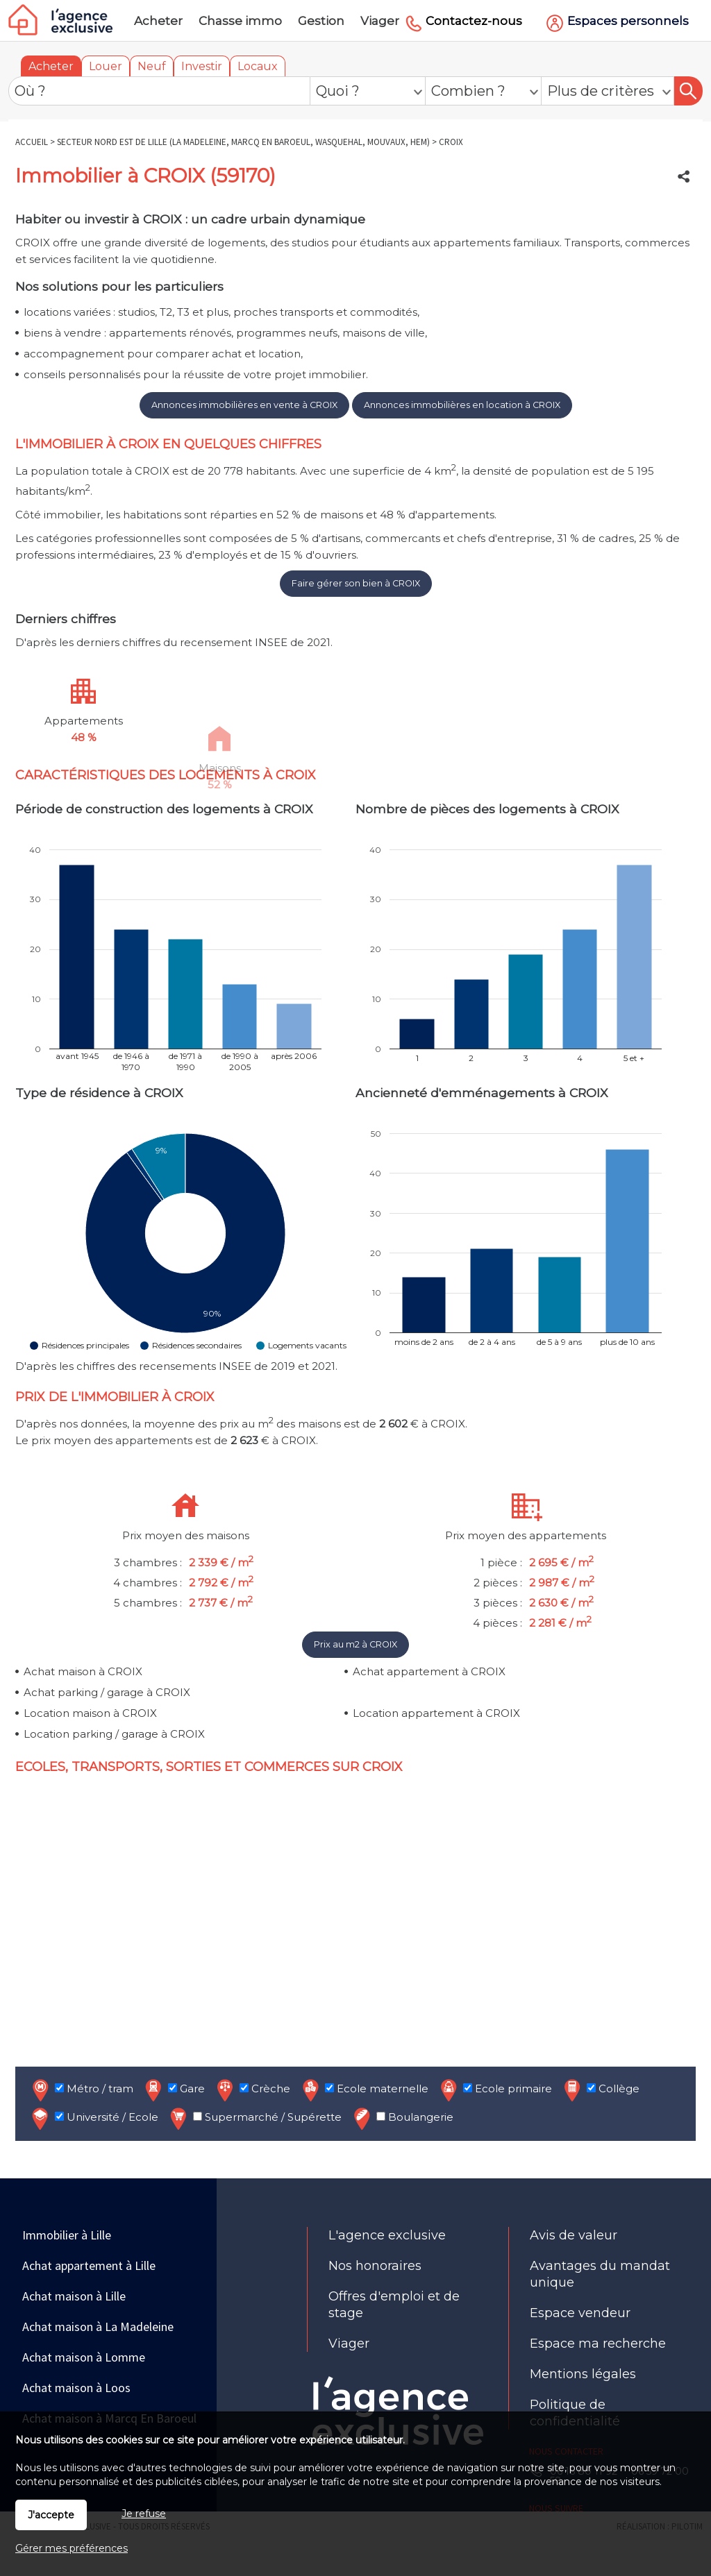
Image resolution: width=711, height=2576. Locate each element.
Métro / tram (81, 2089)
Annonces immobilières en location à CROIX (462, 405)
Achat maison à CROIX (83, 1671)
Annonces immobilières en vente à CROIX (244, 405)
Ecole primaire (494, 2089)
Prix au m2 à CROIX (355, 1644)
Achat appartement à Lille (89, 2265)
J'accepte (51, 2515)
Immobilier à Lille (66, 2235)
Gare (173, 2089)
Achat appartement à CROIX (429, 1671)
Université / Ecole (93, 2118)
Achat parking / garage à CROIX (107, 1692)
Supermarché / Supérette (254, 2118)
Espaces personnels (628, 21)
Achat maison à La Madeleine (98, 2326)
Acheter (51, 66)
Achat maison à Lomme (83, 2357)
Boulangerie (402, 2118)
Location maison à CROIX (90, 1713)
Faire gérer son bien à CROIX (356, 583)
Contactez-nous (474, 21)
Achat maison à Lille (74, 2296)
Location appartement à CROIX (436, 1713)
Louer (105, 66)
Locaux (257, 66)
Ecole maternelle (363, 2089)
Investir (201, 66)
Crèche (252, 2089)
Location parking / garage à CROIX (114, 1733)
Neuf (151, 66)
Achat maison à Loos (76, 2388)
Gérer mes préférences (71, 2548)
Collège (600, 2089)
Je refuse (144, 2513)
